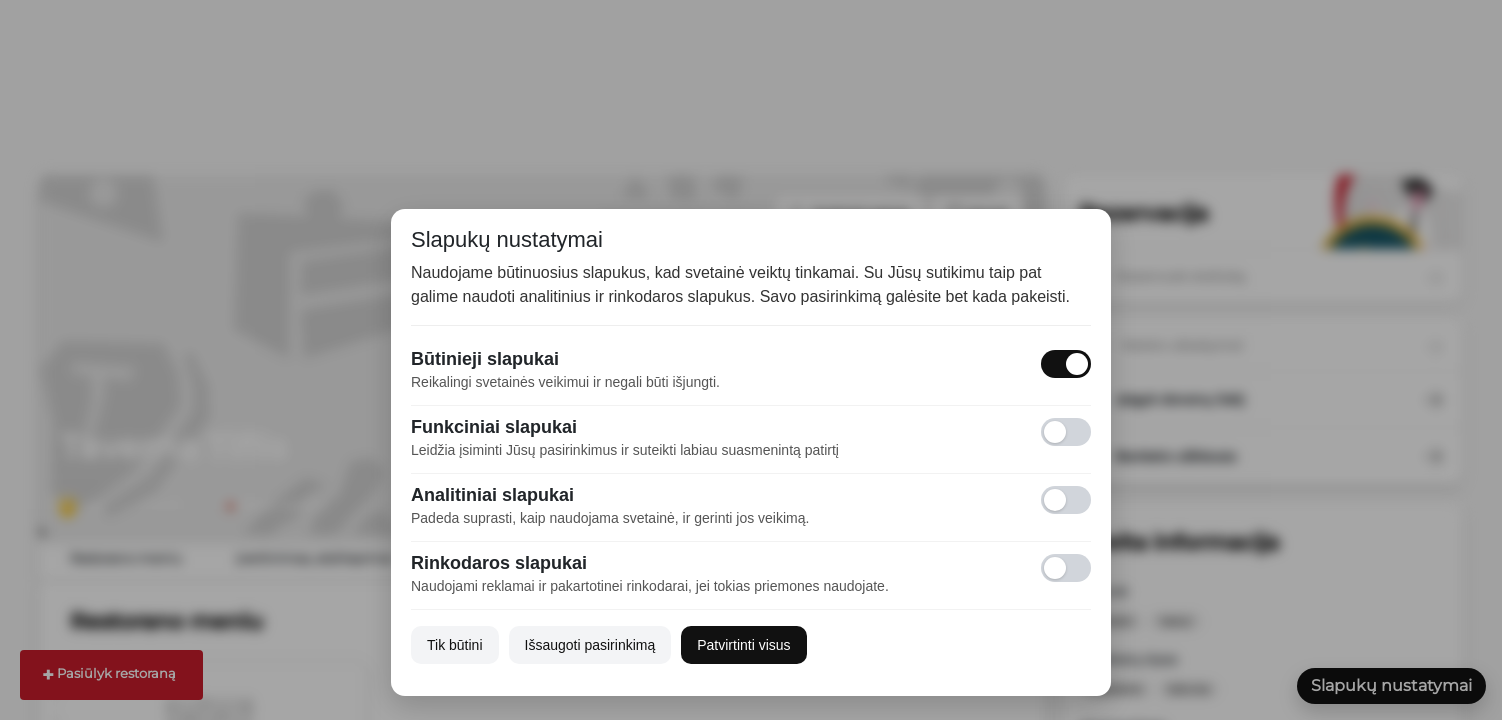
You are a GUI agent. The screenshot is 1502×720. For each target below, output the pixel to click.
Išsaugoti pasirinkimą (590, 645)
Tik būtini (455, 645)
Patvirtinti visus (743, 645)
